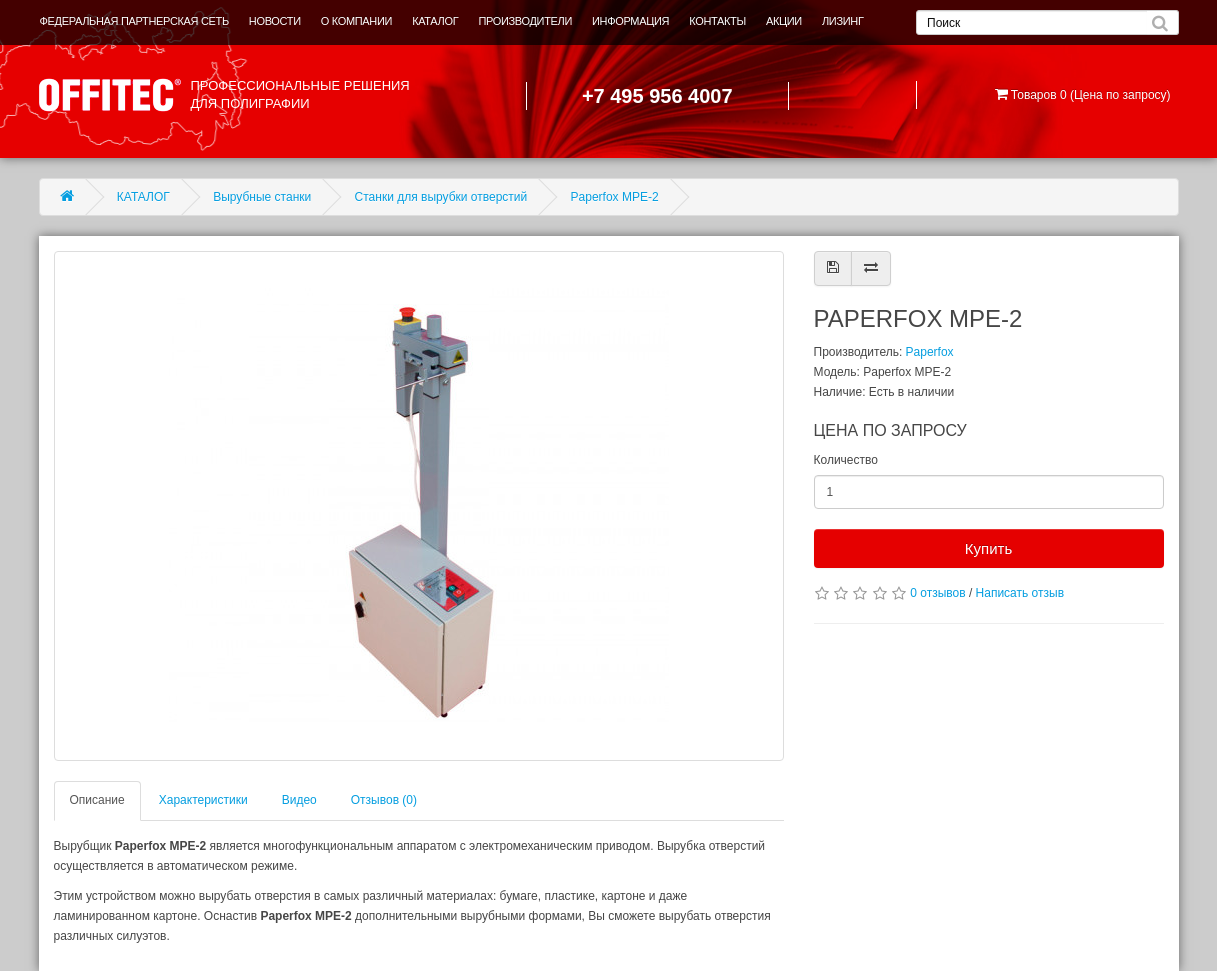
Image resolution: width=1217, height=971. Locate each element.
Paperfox (930, 352)
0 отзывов (937, 593)
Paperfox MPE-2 (615, 197)
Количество (846, 460)
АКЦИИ (784, 21)
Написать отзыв (1020, 593)
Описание (97, 800)
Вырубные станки (262, 197)
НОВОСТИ (275, 21)
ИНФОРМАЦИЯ (630, 21)
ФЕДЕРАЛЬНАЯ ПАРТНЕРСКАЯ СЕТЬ (134, 21)
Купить (988, 548)
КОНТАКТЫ (717, 21)
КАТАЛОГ (435, 21)
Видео (299, 800)
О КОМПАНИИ (356, 21)
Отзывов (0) (384, 800)
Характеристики (203, 800)
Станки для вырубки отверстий (441, 197)
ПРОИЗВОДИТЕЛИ (525, 21)
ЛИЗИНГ (843, 21)
